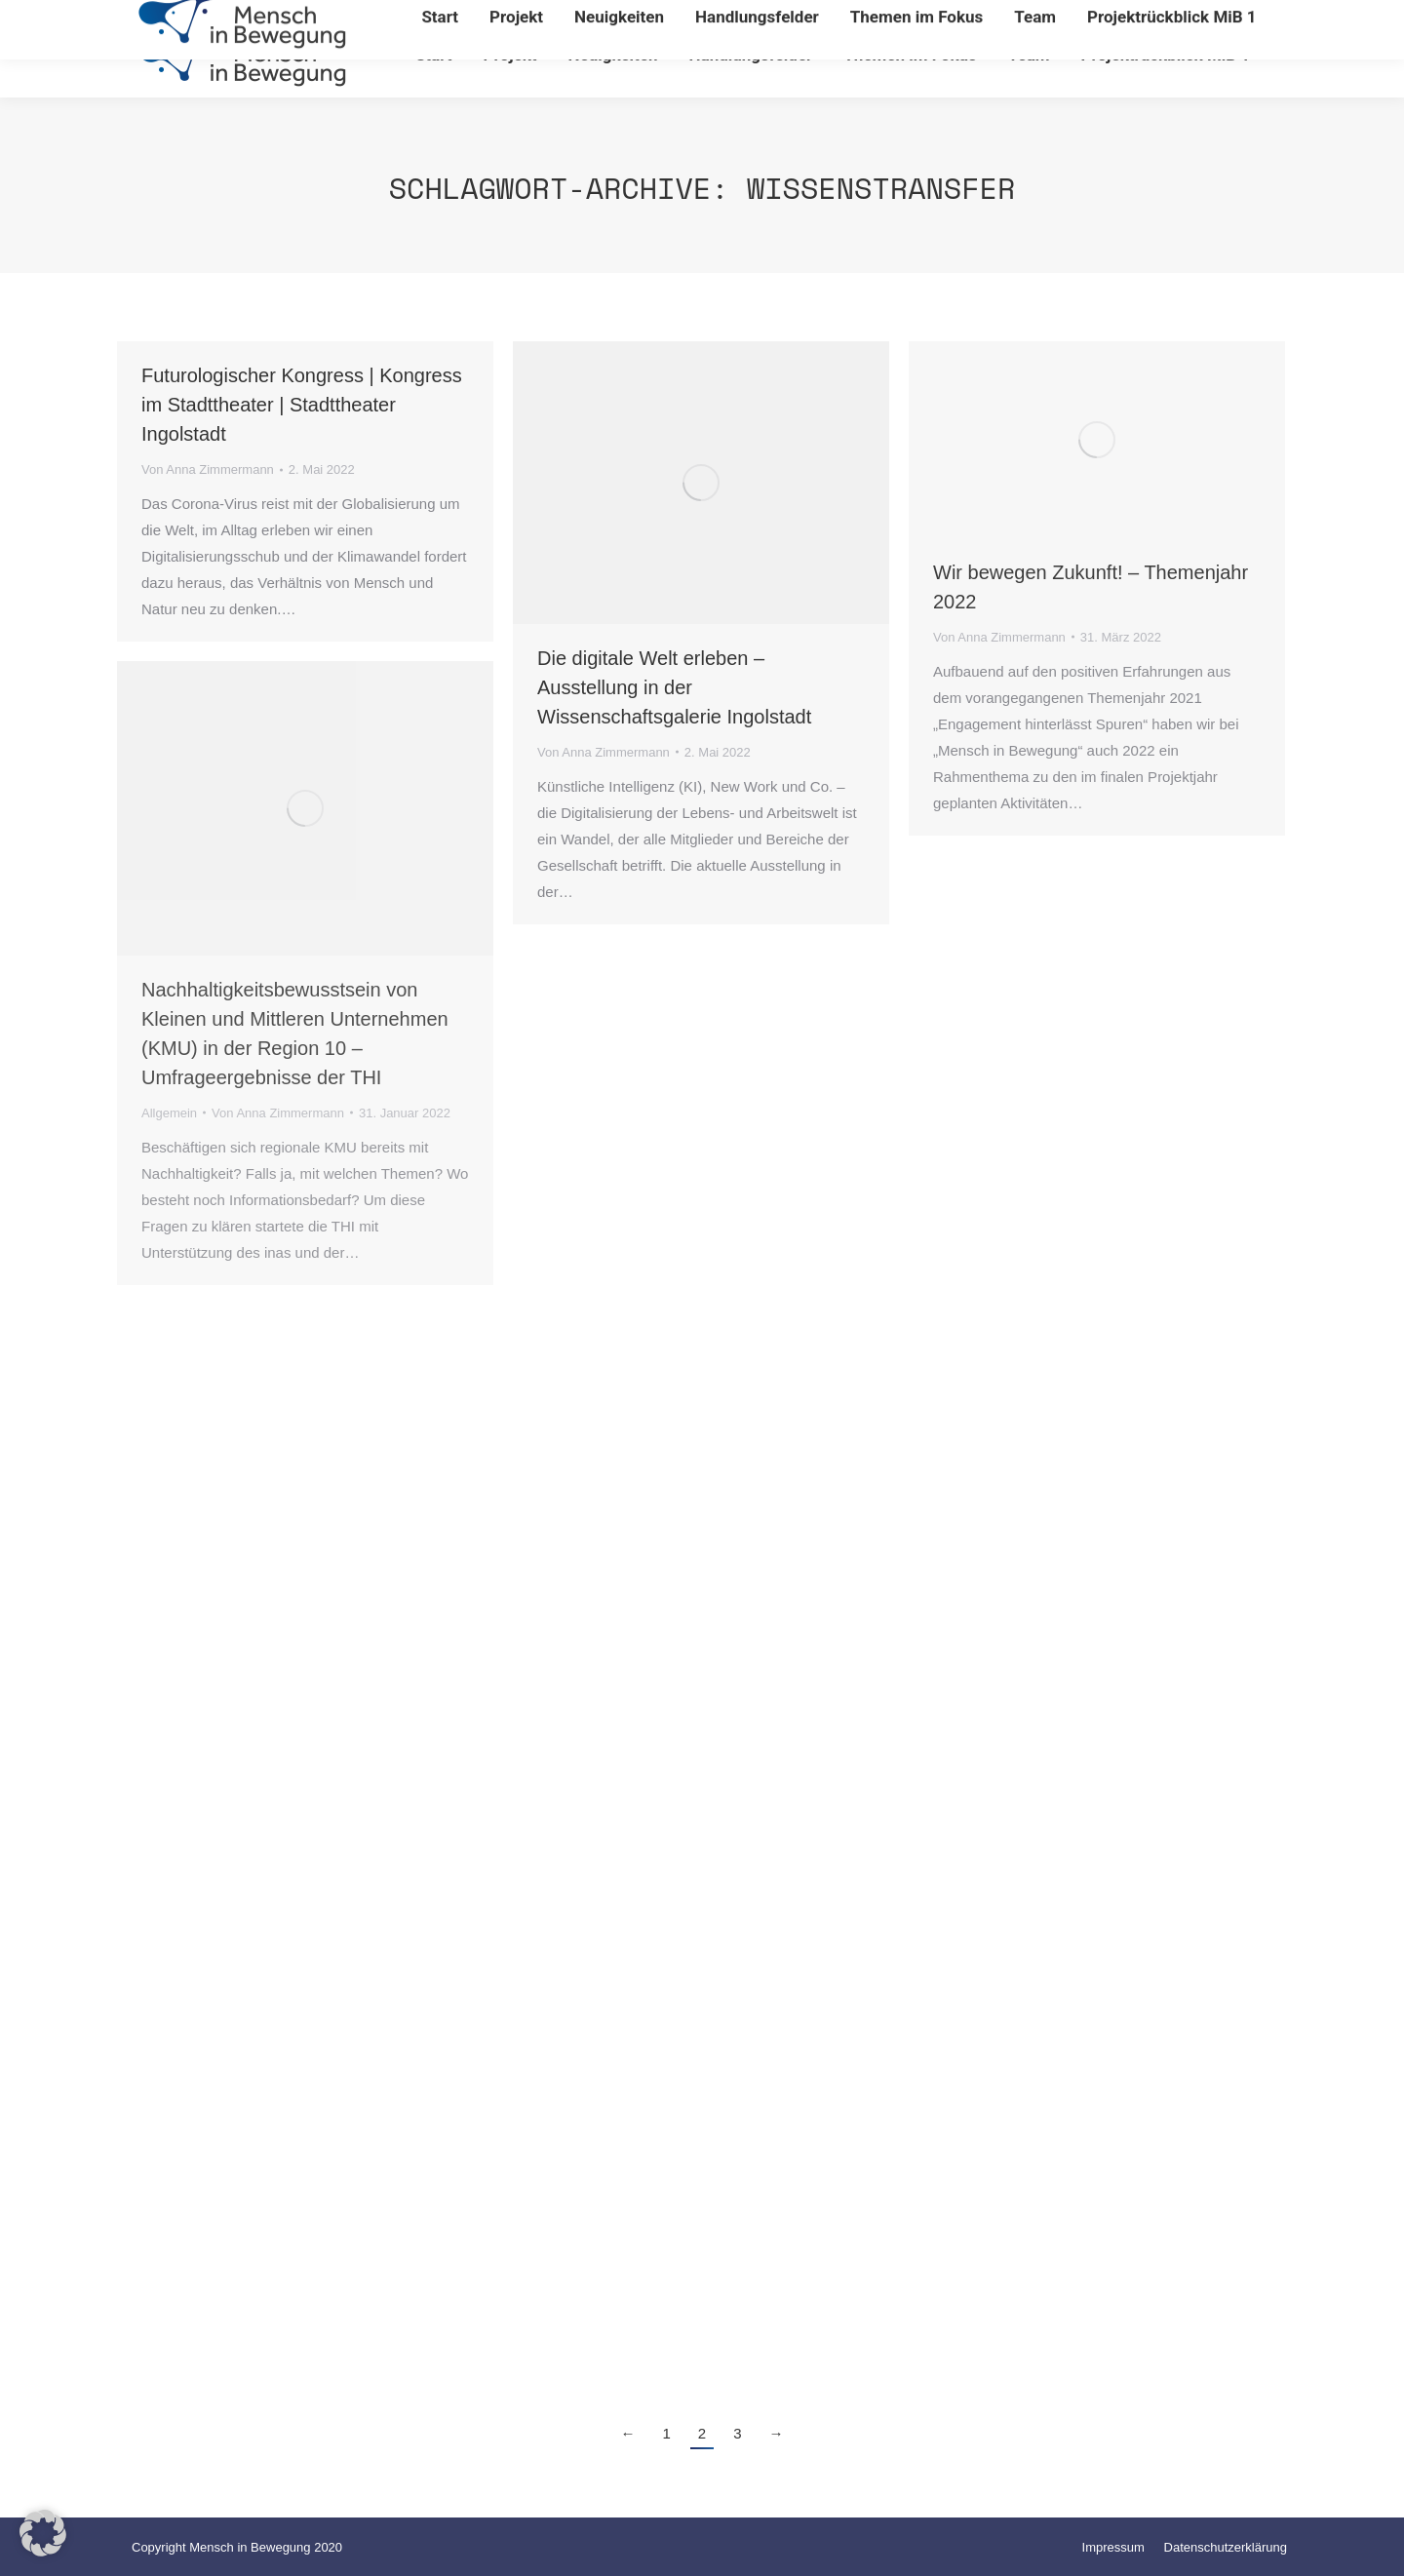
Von (207, 469)
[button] (43, 2533)
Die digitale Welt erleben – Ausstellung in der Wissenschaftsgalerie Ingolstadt (674, 687)
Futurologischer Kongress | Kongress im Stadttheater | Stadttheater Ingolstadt (301, 405)
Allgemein (169, 1113)
